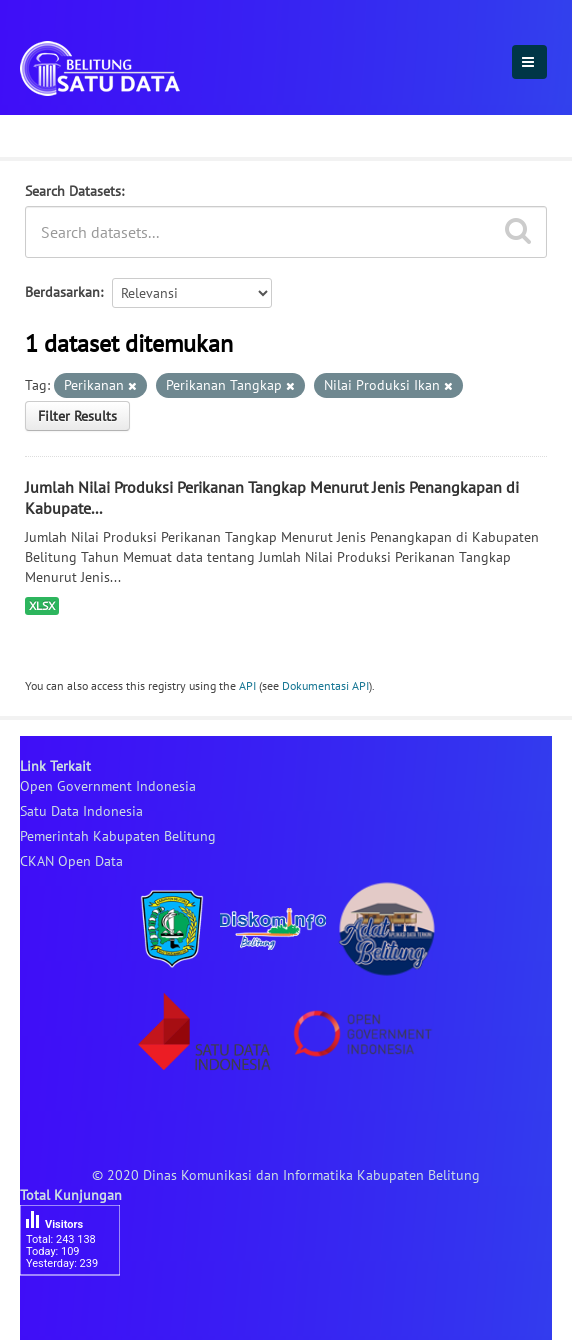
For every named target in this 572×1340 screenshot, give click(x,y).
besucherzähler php (80, 1310)
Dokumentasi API (325, 685)
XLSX (42, 605)
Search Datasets (73, 191)
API (247, 685)
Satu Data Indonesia (81, 811)
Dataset (52, 133)
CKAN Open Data (71, 861)
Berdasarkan (62, 292)
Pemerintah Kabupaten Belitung (118, 836)
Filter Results (77, 416)
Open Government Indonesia (108, 786)
